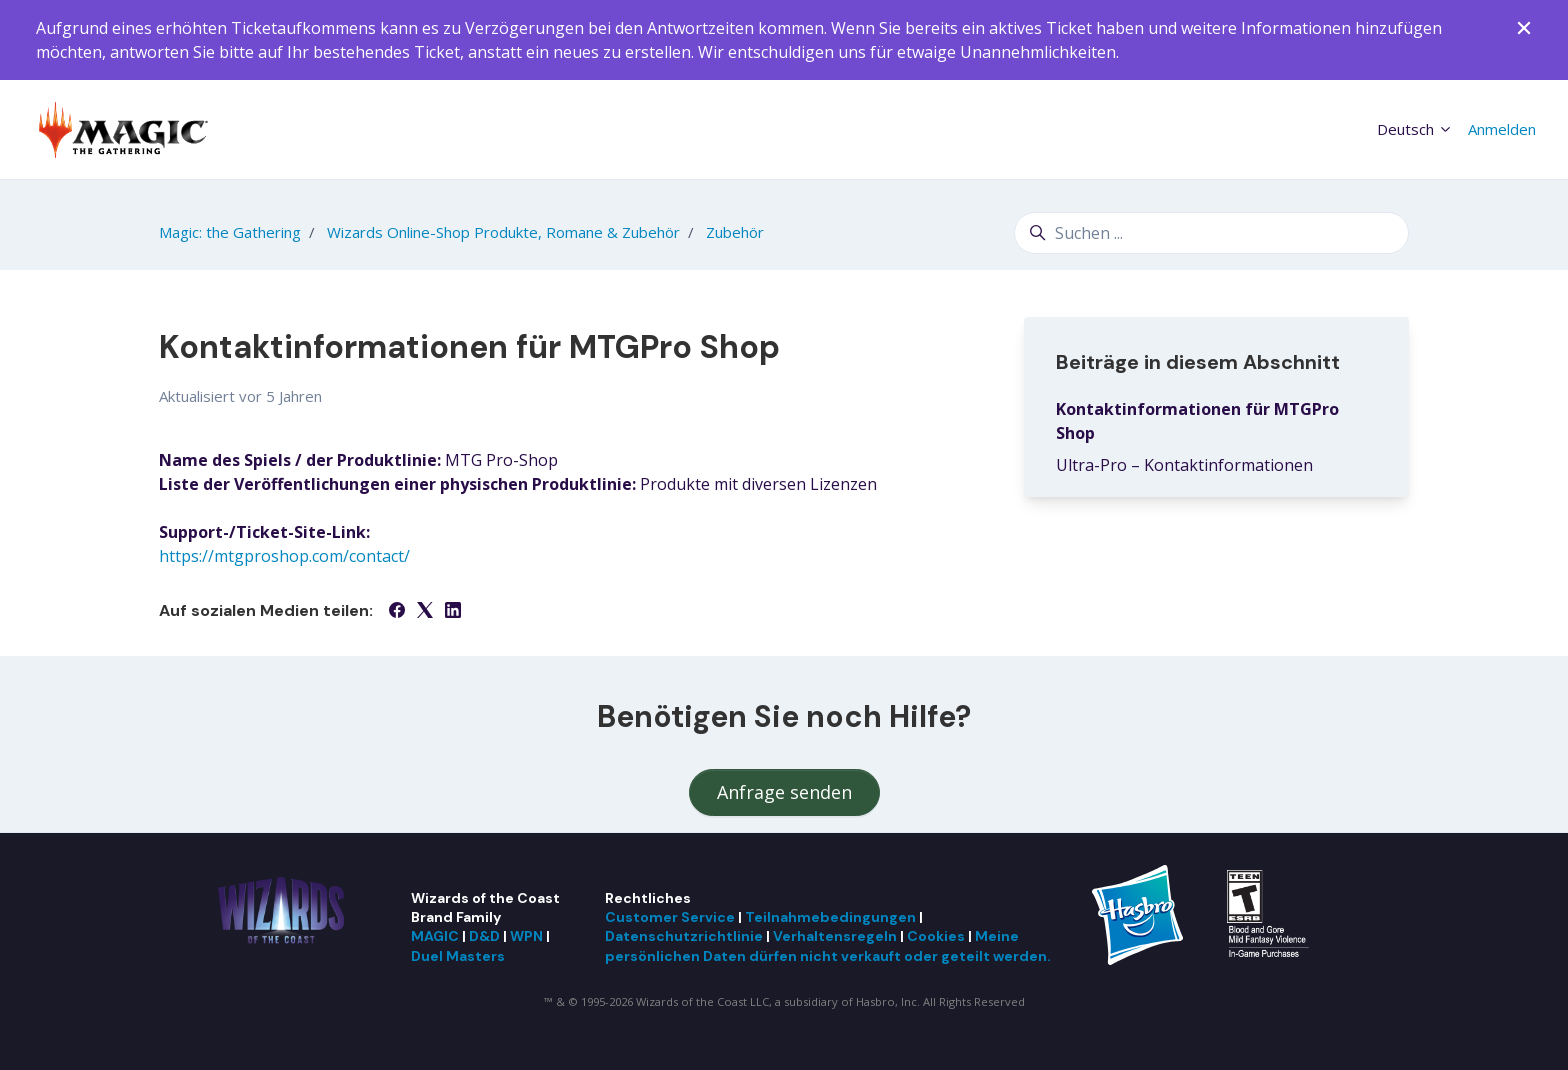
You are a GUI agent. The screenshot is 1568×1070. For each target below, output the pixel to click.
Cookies (936, 936)
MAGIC (435, 936)
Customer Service (670, 917)
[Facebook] (397, 612)
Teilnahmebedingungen (830, 917)
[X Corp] (425, 612)
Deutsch (1415, 129)
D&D (484, 936)
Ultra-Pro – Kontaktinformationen (1184, 465)
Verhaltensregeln (835, 936)
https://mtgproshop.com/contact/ (284, 556)
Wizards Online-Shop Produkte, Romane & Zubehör (503, 232)
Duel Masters (458, 956)
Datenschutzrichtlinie (684, 936)
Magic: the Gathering (230, 232)
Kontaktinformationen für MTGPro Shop (1197, 421)
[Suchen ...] (1211, 233)
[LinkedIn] (453, 612)
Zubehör (735, 232)
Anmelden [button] (1502, 129)
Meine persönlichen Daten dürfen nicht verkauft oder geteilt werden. (828, 945)
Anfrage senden (784, 792)
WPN (526, 936)
